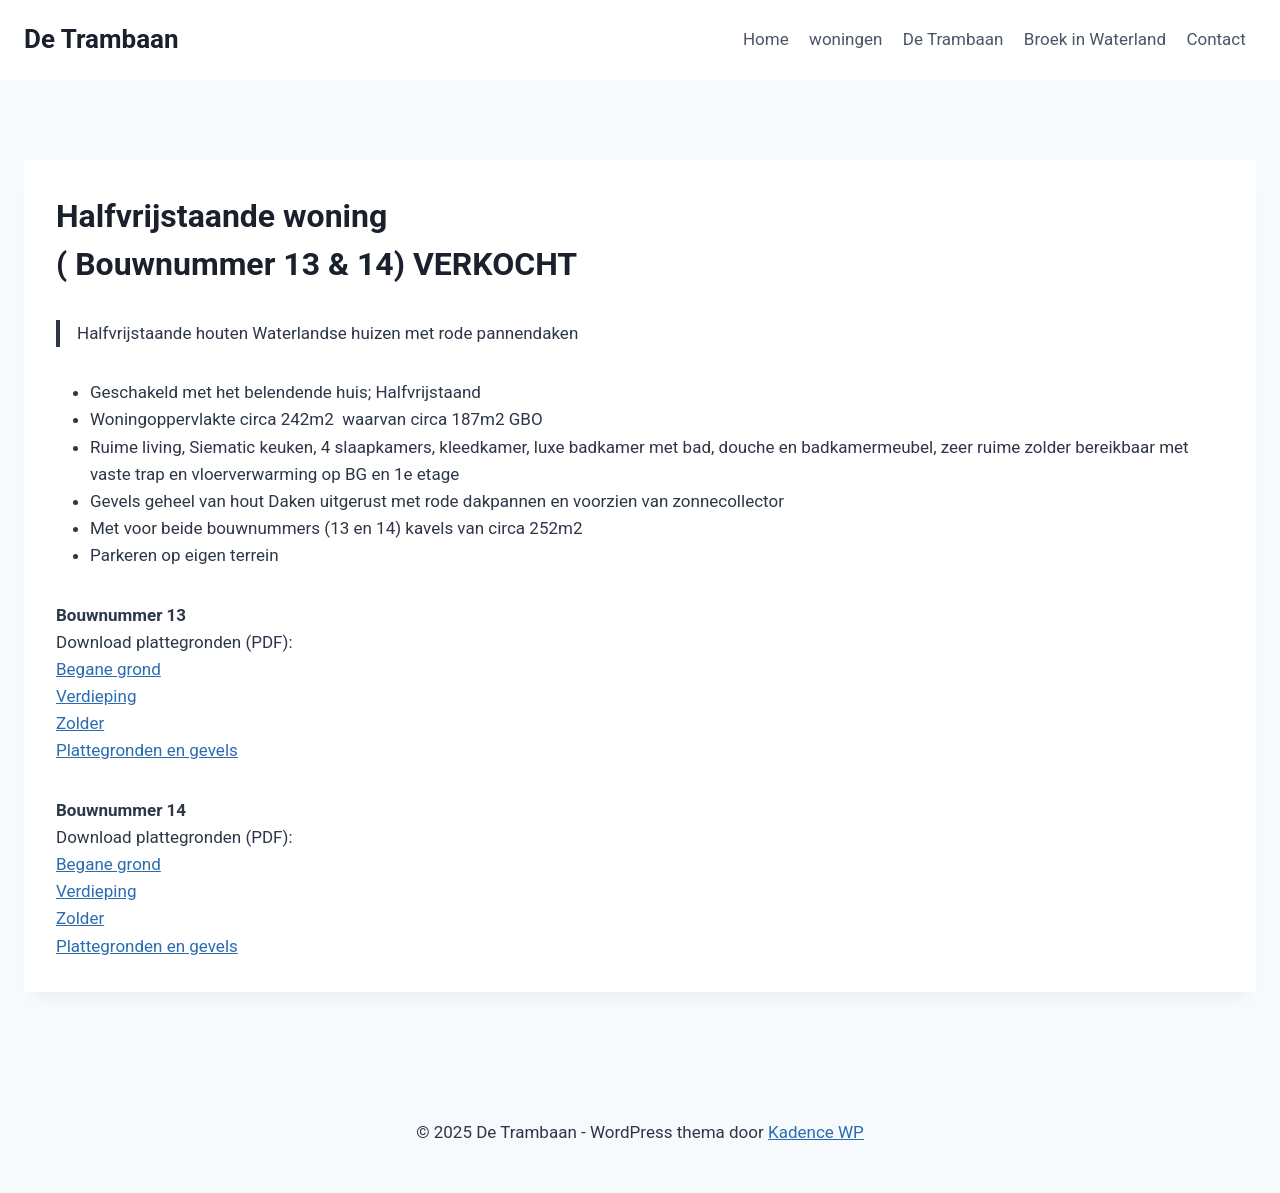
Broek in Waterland (1095, 39)
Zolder (80, 723)
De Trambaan (953, 39)
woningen (845, 39)
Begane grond (108, 669)
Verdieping (96, 696)
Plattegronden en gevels (147, 750)
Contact (1215, 39)
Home (766, 39)
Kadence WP (816, 1132)
